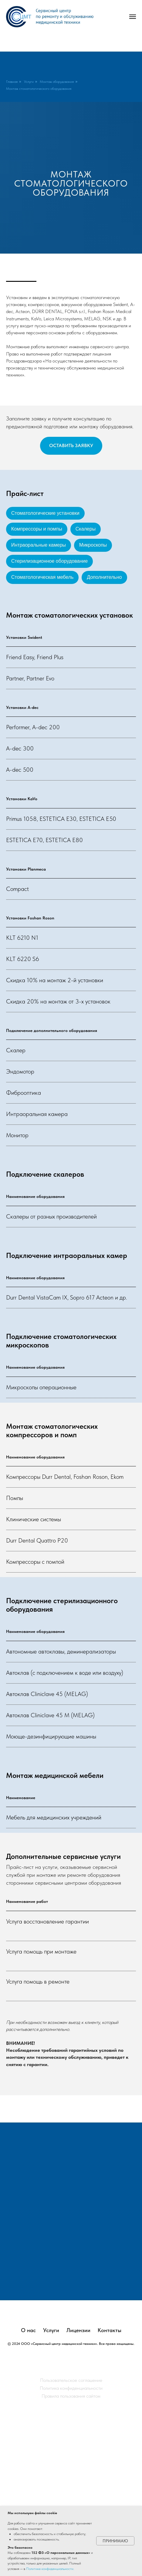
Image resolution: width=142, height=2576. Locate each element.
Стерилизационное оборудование (49, 561)
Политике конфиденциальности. (50, 2569)
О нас (28, 2487)
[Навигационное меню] (132, 17)
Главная (12, 81)
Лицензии (78, 2487)
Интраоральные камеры (38, 545)
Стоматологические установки (45, 513)
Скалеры (86, 528)
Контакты (109, 2487)
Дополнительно (104, 577)
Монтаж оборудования (57, 81)
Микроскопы (93, 545)
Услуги (29, 81)
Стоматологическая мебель (42, 577)
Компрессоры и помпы (36, 528)
